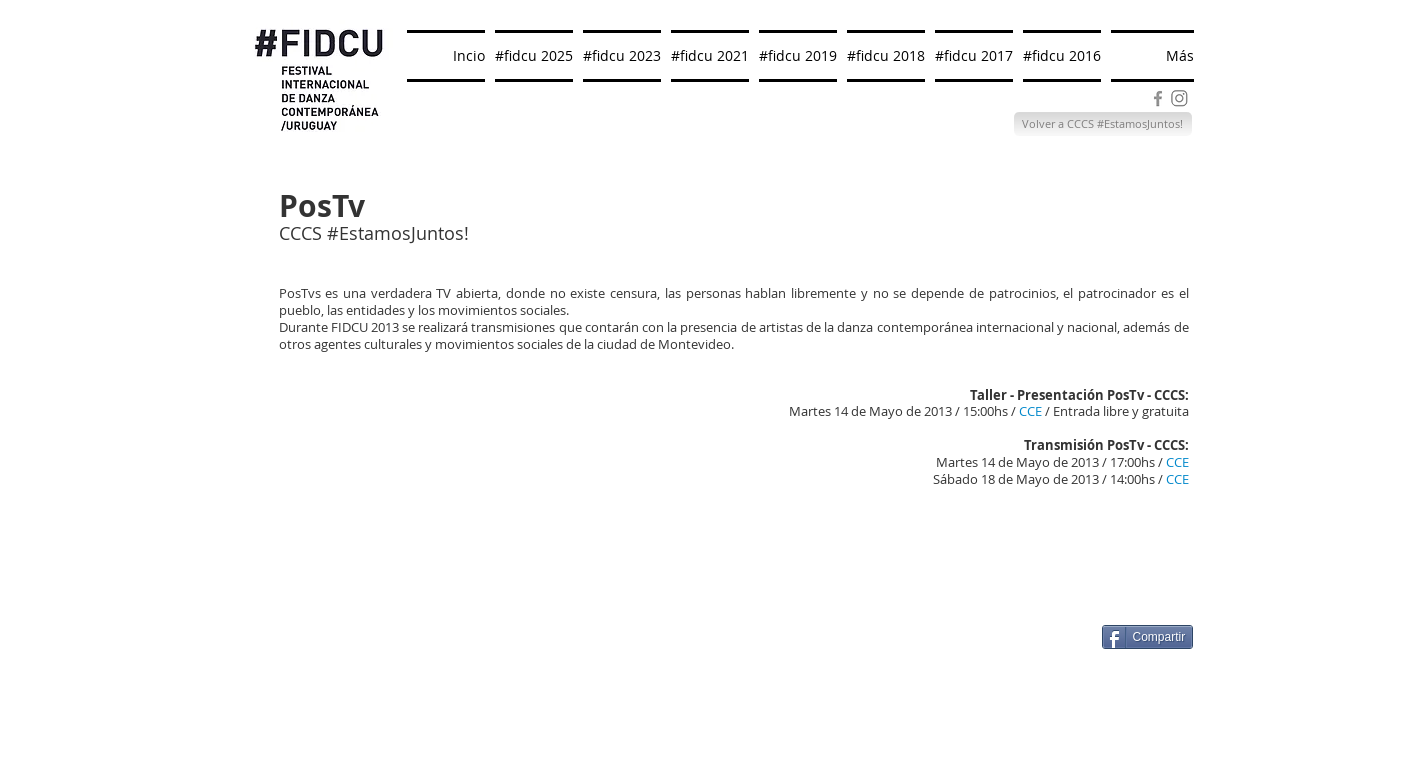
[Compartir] (1148, 637)
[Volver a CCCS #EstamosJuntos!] (1103, 124)
